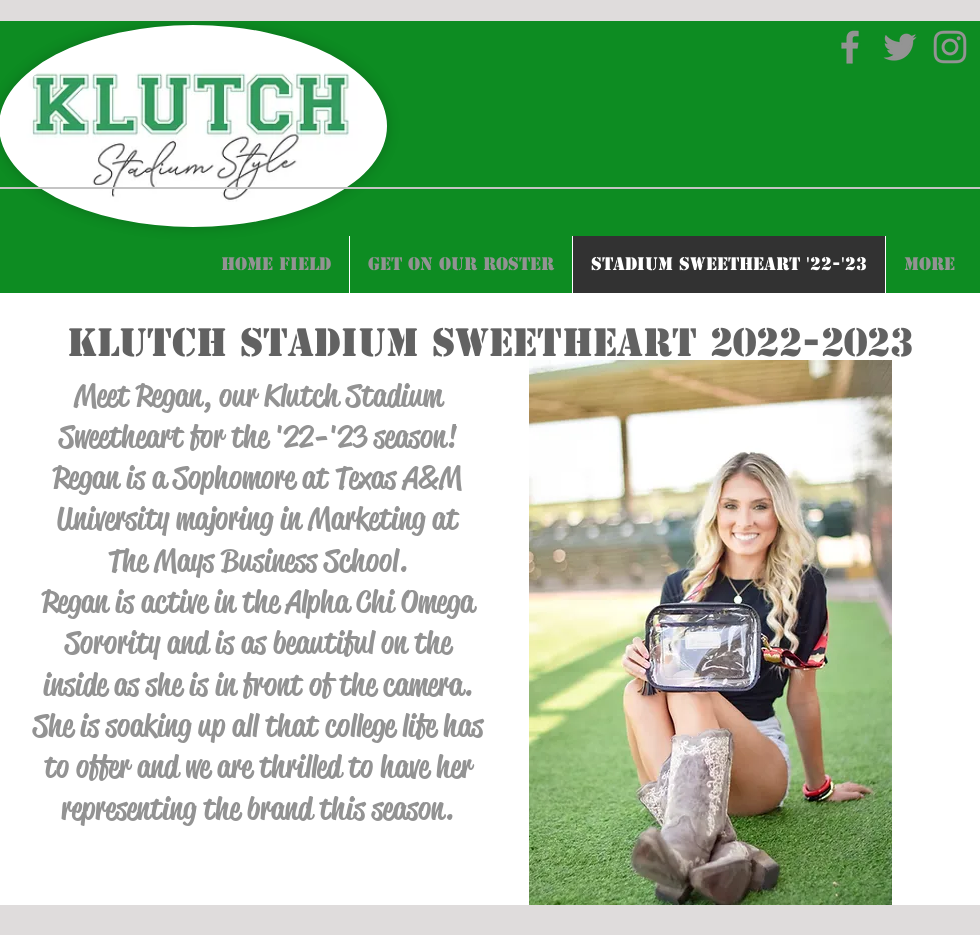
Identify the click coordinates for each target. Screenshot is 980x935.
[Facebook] (850, 47)
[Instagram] (950, 47)
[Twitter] (900, 47)
